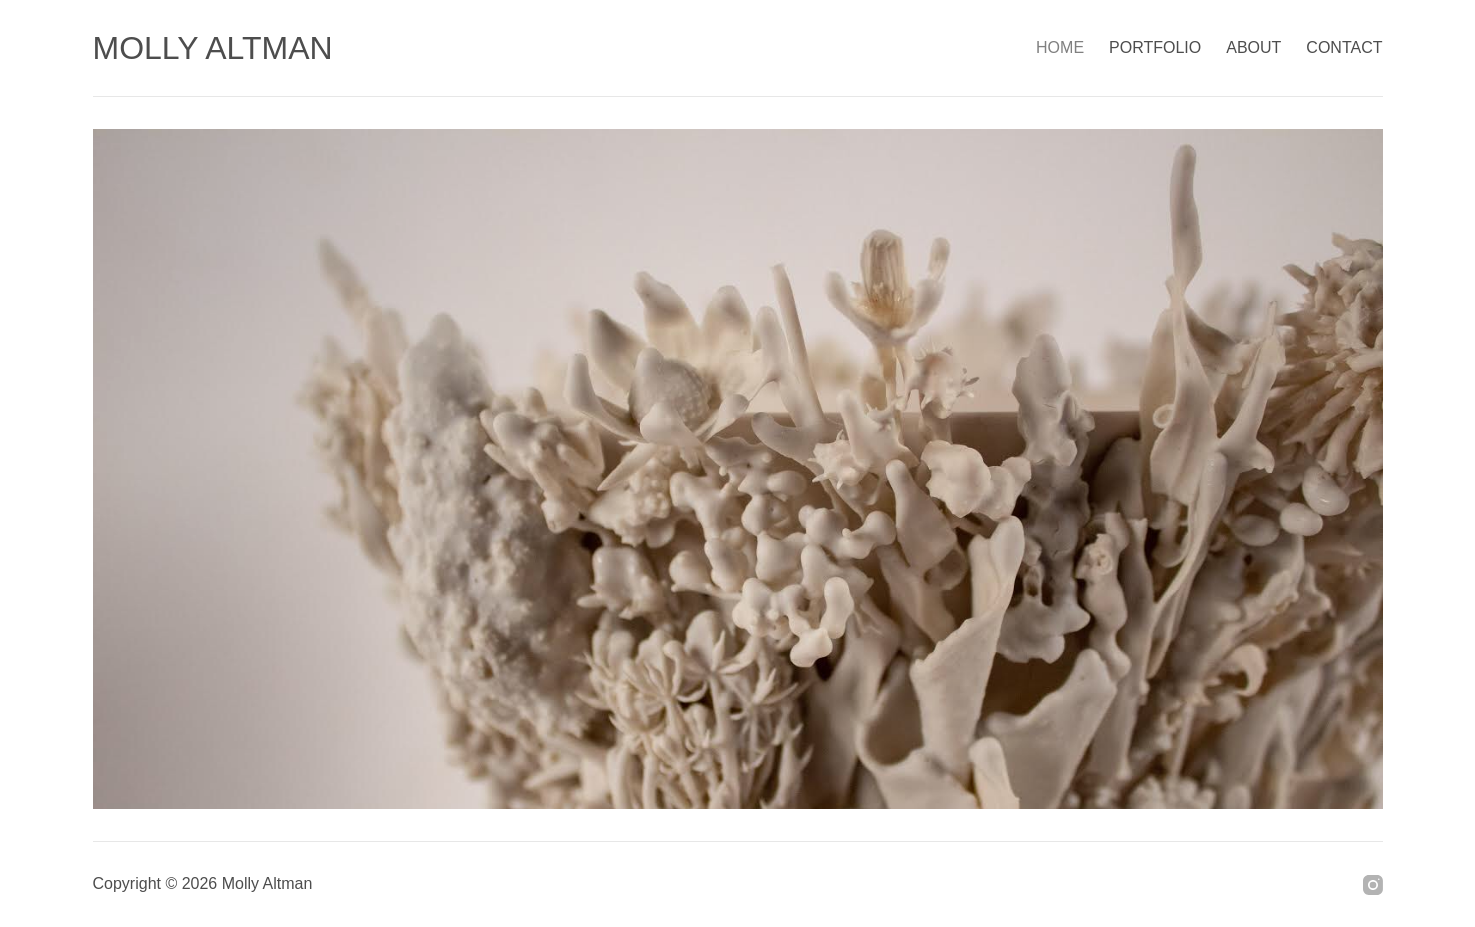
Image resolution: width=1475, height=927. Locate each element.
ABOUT (1253, 47)
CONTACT (1344, 47)
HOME (1060, 47)
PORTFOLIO (1155, 47)
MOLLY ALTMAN (213, 48)
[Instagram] (1373, 885)
